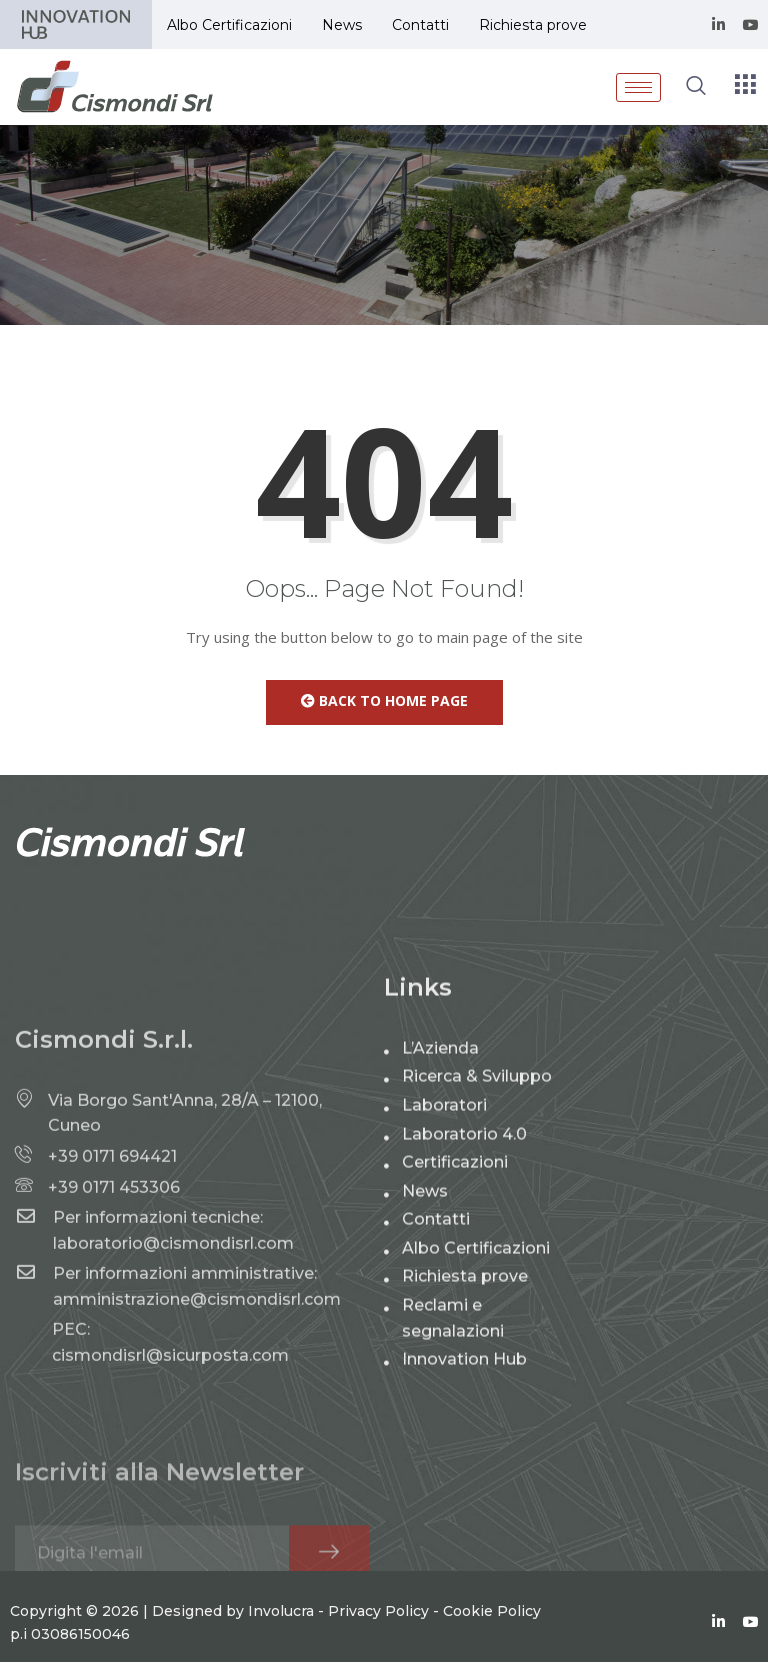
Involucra (281, 1643)
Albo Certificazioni (229, 25)
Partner (76, 24)
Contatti (420, 25)
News (342, 25)
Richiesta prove (533, 25)
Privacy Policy (378, 1643)
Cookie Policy (492, 1643)
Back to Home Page (384, 700)
